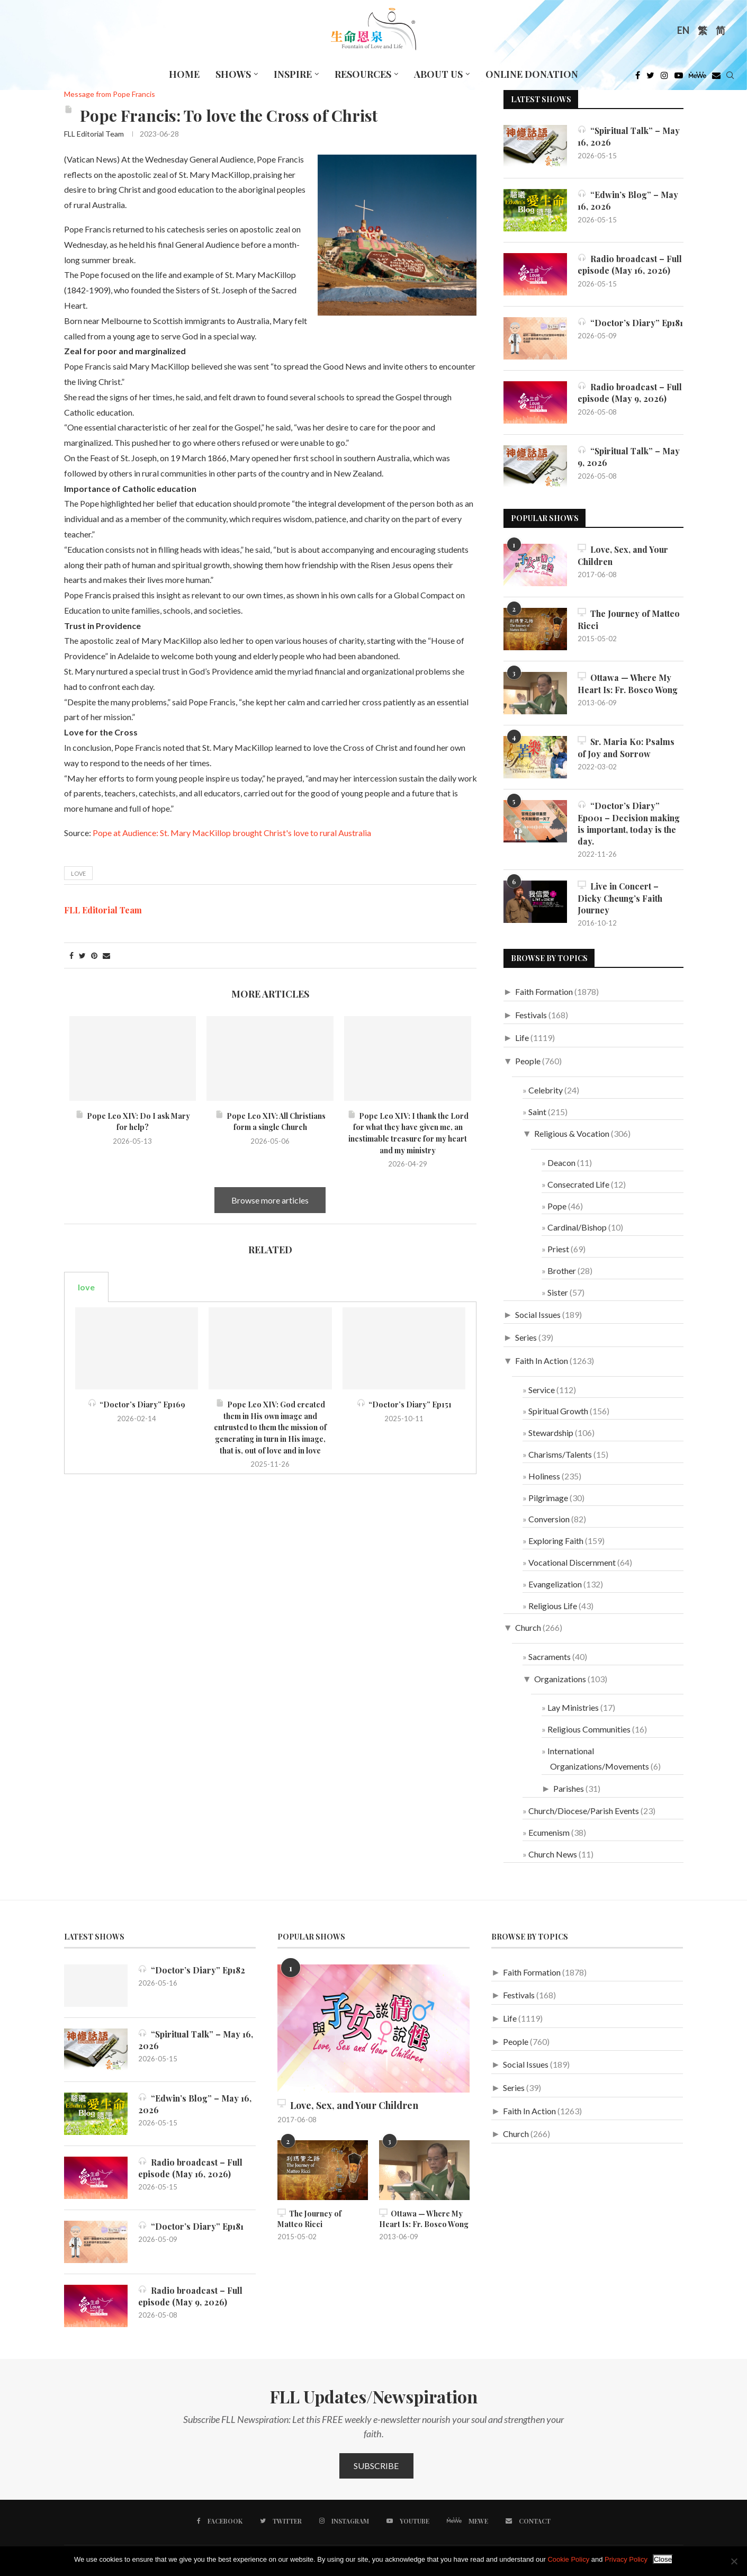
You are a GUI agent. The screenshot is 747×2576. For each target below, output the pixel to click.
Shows (233, 74)
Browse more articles (270, 1200)
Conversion (549, 1519)
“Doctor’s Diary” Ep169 (136, 1404)
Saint (537, 1112)
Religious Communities (589, 1730)
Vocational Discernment (572, 1563)
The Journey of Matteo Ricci (629, 619)
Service (541, 1390)
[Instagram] (664, 77)
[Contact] (528, 2521)
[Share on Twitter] (82, 955)
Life (522, 1038)
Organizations (560, 1679)
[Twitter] (650, 77)
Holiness (544, 1476)
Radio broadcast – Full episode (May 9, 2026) (630, 392)
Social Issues (538, 1314)
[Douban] (716, 77)
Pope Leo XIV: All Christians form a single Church (270, 1122)
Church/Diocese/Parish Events (583, 1811)
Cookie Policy (568, 2559)
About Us (438, 74)
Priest (558, 1249)
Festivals (531, 1015)
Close (663, 2559)
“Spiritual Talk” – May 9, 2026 (629, 456)
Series (526, 1338)
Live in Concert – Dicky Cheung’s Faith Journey (621, 898)
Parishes (568, 1788)
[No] (733, 2561)
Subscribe (376, 2466)
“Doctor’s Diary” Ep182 (191, 1970)
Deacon (561, 1163)
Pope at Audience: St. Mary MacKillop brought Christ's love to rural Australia (232, 833)
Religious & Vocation (571, 1134)
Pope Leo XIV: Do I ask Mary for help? (132, 1122)
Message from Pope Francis (109, 94)
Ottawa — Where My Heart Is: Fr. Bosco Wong (628, 683)
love (78, 873)
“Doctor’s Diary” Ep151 (404, 1404)
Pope (556, 1206)
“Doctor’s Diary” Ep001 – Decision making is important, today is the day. (629, 823)
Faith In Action (541, 1361)
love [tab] (86, 1287)
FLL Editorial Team (94, 133)
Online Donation (531, 74)
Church (528, 1628)
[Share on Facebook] (71, 955)
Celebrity (545, 1090)
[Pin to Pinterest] (94, 955)
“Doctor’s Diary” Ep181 (630, 322)
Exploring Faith (555, 1541)
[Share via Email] (106, 955)
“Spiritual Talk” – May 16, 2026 (629, 136)
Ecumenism (549, 1833)
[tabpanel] (270, 1388)
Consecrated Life (578, 1185)
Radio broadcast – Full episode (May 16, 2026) (630, 264)
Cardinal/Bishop (577, 1228)
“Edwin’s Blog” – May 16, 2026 (628, 200)
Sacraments (549, 1657)
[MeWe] (697, 77)
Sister (557, 1293)
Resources (363, 74)
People (528, 1061)
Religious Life (552, 1606)
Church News (552, 1855)
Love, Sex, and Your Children (623, 555)
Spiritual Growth (558, 1411)
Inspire (293, 74)
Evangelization (555, 1584)
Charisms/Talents (560, 1455)
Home (184, 74)
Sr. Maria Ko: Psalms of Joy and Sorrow (626, 747)
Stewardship (550, 1433)
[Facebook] (638, 77)
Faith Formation (544, 992)
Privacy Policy (626, 2559)
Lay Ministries (573, 1708)
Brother (561, 1271)
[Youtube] (678, 77)
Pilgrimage (548, 1498)
